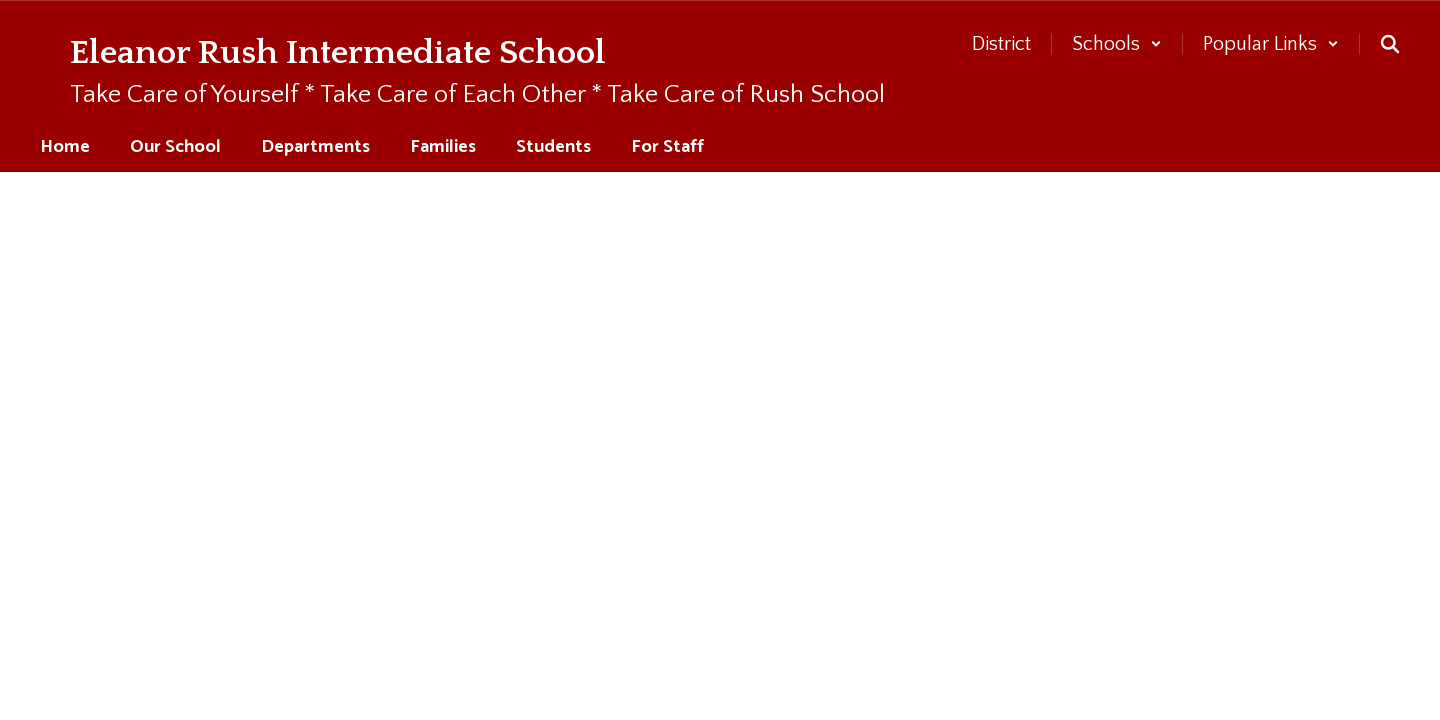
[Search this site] (1390, 44)
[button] (1117, 44)
